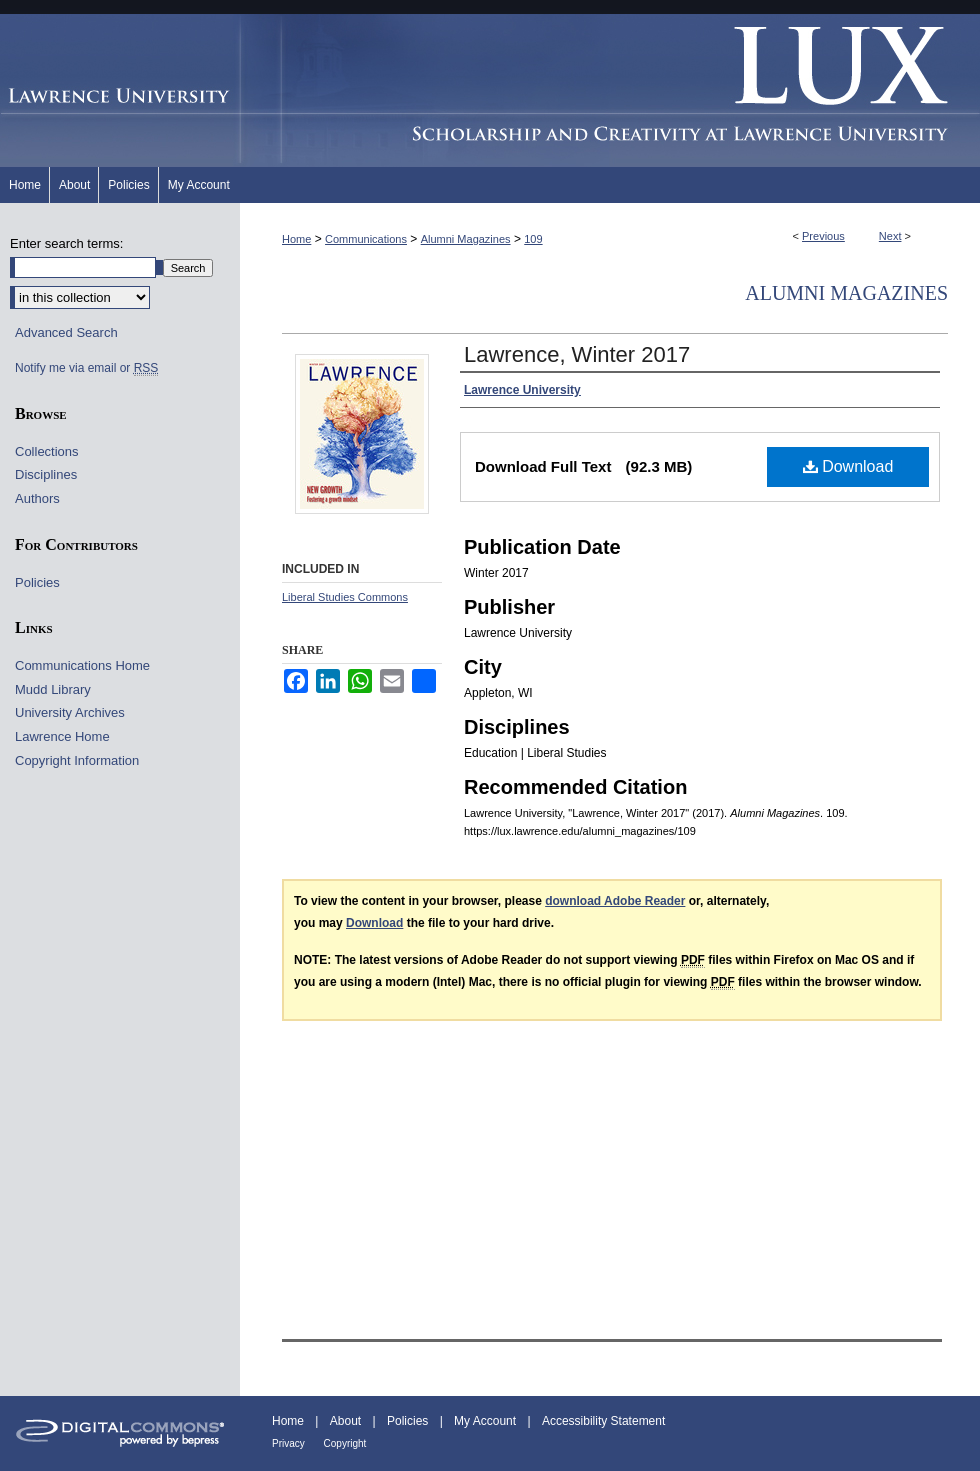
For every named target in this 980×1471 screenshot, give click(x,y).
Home (296, 239)
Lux (610, 90)
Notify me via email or (86, 368)
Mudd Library (53, 689)
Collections (47, 451)
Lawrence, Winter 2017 (577, 354)
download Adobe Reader (615, 901)
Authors (37, 498)
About (347, 1421)
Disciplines (46, 474)
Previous (823, 236)
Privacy (290, 1443)
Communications (366, 239)
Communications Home (82, 665)
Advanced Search (66, 332)
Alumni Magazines (466, 239)
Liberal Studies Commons (345, 597)
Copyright (345, 1443)
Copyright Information (77, 760)
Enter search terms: (66, 243)
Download (848, 466)
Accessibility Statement (603, 1421)
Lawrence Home (62, 736)
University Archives (70, 712)
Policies (37, 582)
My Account (486, 1421)
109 (533, 239)
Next (890, 236)
